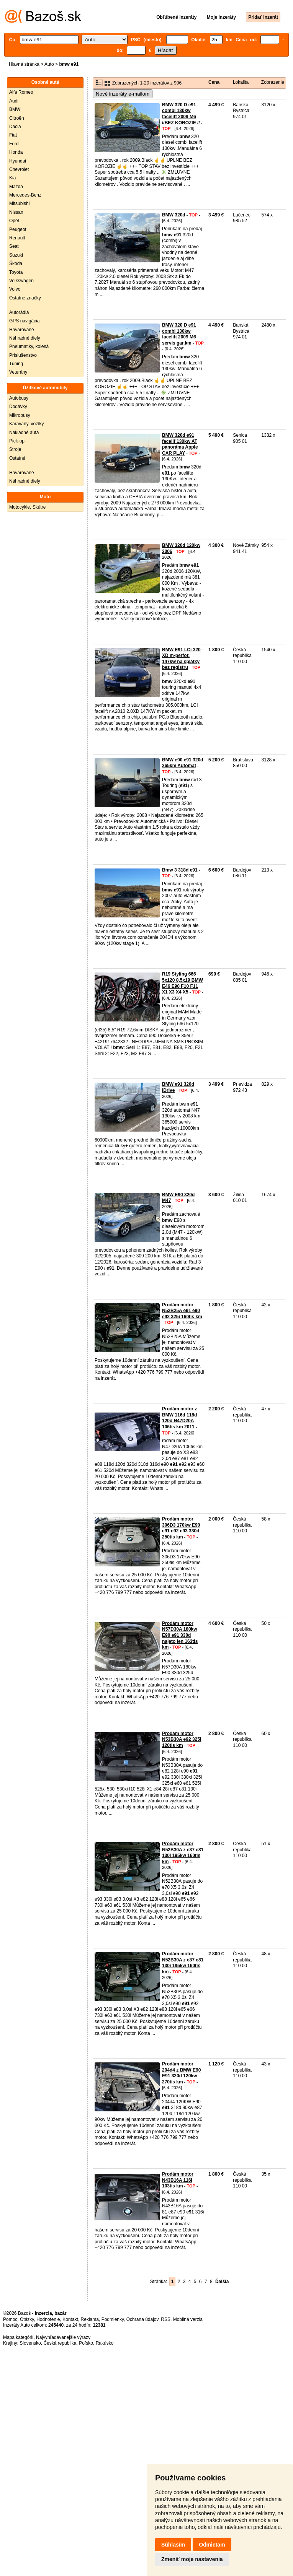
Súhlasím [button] (173, 2545)
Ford (14, 143)
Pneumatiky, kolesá (29, 346)
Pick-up (17, 441)
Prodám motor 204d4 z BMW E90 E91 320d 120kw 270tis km (181, 2073)
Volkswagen (21, 280)
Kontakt (70, 2319)
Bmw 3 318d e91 (180, 870)
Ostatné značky (25, 298)
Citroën (16, 118)
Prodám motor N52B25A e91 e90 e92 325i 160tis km (182, 1310)
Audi (13, 101)
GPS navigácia (24, 321)
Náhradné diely (24, 338)
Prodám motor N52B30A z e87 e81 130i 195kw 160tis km (182, 1852)
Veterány (18, 372)
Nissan (16, 212)
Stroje (15, 449)
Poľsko (86, 2343)
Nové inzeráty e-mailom (122, 94)
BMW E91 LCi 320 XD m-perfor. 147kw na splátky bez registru (181, 658)
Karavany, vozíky (26, 423)
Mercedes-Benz (25, 195)
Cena (213, 82)
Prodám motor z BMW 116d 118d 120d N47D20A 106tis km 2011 (179, 1417)
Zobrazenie (272, 82)
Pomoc (10, 2319)
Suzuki (16, 255)
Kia (12, 178)
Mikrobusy (19, 415)
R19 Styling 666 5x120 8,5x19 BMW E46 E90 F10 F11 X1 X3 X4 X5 (182, 983)
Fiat (13, 135)
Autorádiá (19, 312)
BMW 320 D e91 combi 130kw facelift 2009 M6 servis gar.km (179, 334)
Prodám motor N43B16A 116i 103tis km (177, 2180)
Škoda (15, 263)
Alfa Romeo (21, 92)
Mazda (16, 186)
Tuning (16, 363)
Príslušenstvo (23, 355)
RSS (165, 2319)
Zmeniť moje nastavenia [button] (192, 2559)
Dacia (15, 126)
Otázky (27, 2319)
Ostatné (17, 458)
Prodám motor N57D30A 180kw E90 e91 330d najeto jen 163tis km (180, 1635)
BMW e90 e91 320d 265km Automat (182, 763)
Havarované (21, 329)
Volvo (14, 289)
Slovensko (30, 2343)
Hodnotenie (48, 2319)
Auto (49, 64)
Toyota (16, 272)
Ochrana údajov (142, 2319)
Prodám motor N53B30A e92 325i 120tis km (181, 1739)
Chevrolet (19, 169)
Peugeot (17, 229)
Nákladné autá (24, 432)
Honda (16, 152)
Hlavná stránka (24, 64)
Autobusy (18, 398)
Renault (17, 238)
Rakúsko (105, 2343)
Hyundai (17, 161)
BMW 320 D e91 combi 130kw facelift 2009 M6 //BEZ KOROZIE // (181, 113)
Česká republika (59, 2343)
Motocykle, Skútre (27, 507)
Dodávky (18, 406)
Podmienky (112, 2319)
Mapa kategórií (18, 2337)
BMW (14, 109)
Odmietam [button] (212, 2545)
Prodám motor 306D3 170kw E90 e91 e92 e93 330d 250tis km (181, 1528)
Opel (14, 220)
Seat (14, 246)
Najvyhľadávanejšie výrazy (63, 2337)
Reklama (90, 2319)
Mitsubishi (19, 203)
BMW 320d (173, 215)
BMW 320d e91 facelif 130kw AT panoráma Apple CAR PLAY (180, 444)
